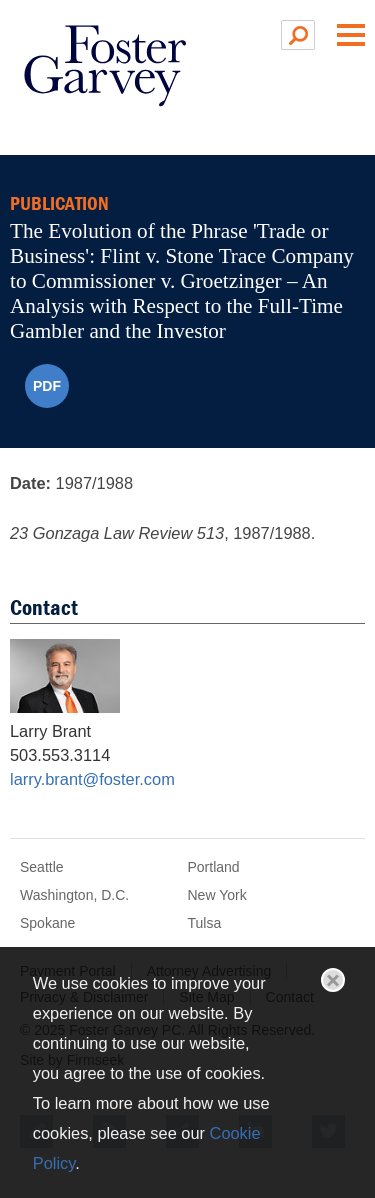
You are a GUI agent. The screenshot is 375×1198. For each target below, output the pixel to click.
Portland (214, 867)
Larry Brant (50, 731)
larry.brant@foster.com (92, 779)
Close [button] (333, 980)
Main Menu (351, 35)
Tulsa (205, 923)
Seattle (42, 867)
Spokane (47, 923)
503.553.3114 (60, 755)
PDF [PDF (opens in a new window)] (47, 386)
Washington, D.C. (74, 895)
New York (217, 895)
